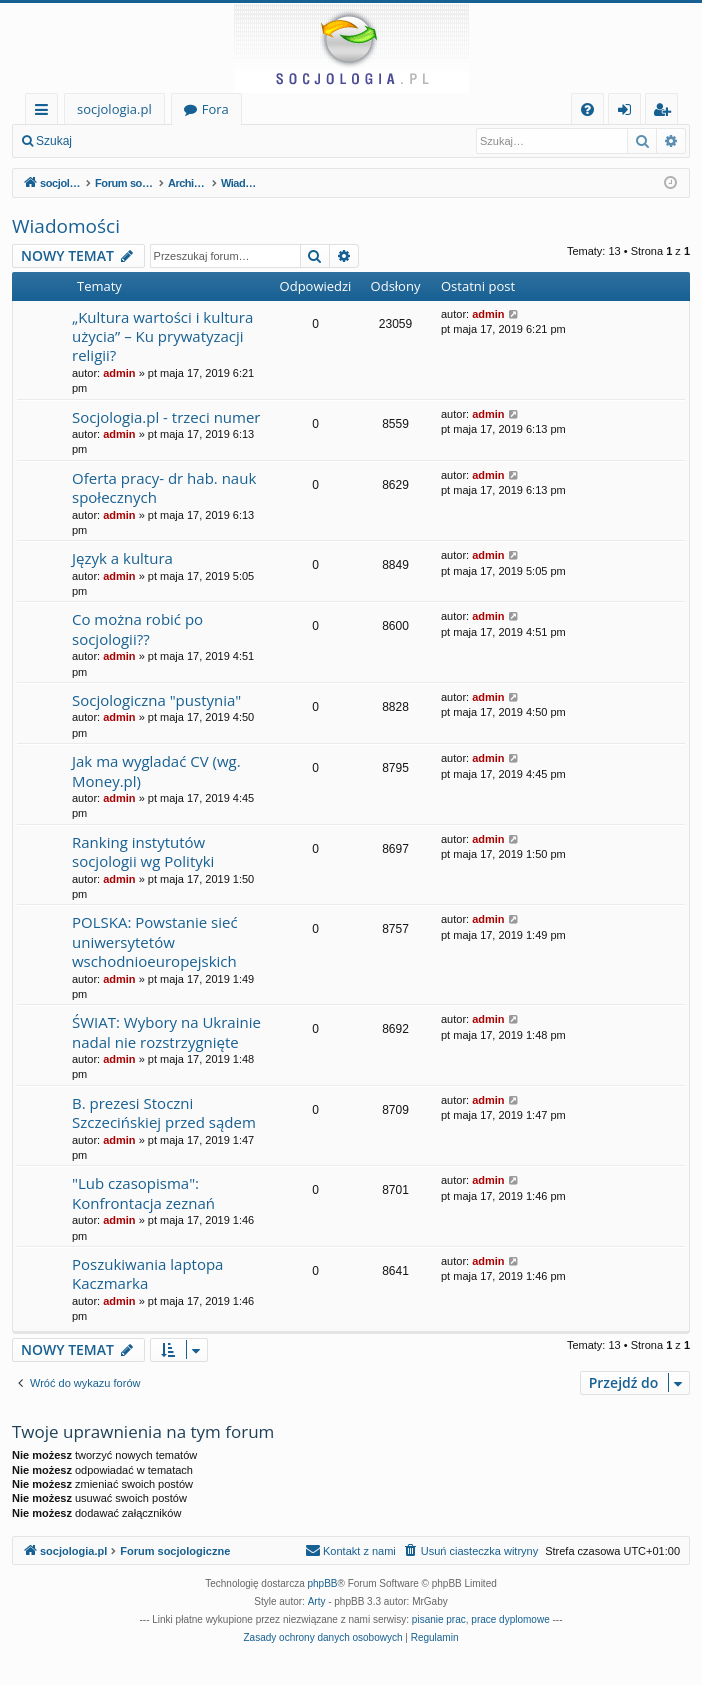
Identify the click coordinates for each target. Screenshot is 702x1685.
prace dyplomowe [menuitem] (510, 1619)
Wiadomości (66, 226)
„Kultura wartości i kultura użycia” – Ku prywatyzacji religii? (162, 336)
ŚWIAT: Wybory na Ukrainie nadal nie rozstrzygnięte (166, 1031)
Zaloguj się (130, 141)
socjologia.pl (114, 109)
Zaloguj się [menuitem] (628, 112)
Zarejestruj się (226, 141)
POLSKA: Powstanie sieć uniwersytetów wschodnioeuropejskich (155, 941)
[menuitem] (587, 109)
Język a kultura (122, 558)
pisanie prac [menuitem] (439, 1619)
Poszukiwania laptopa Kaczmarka (147, 1273)
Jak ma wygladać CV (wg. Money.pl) (156, 770)
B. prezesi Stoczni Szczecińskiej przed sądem (164, 1112)
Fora (215, 109)
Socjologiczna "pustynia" (156, 700)
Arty (317, 1601)
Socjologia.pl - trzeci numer (166, 417)
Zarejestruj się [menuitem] (667, 112)
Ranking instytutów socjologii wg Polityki (143, 851)
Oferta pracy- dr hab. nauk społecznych (164, 487)
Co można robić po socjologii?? (137, 628)
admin (119, 373)
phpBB (323, 1583)
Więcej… (45, 112)
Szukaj (54, 141)
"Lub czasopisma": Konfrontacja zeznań (143, 1192)
